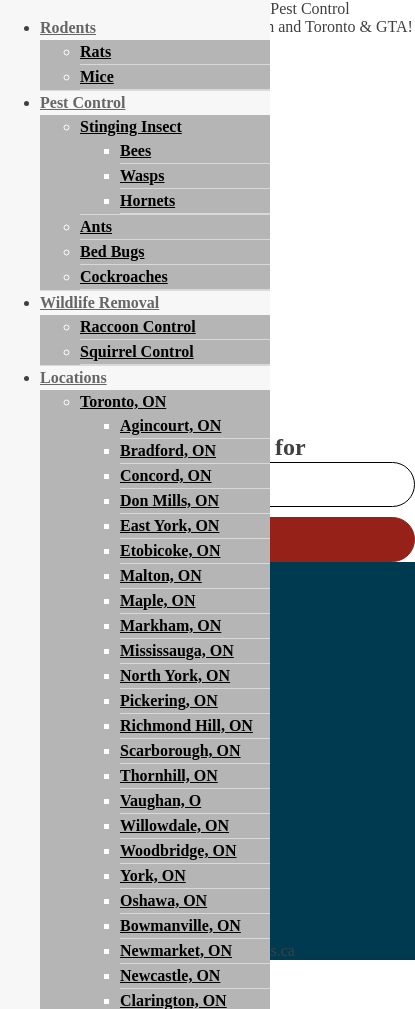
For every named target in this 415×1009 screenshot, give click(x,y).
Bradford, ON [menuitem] (168, 450)
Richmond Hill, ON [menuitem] (186, 725)
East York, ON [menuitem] (169, 525)
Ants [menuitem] (96, 226)
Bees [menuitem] (135, 150)
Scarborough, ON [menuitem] (180, 750)
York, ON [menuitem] (153, 875)
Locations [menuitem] (73, 377)
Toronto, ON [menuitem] (123, 401)
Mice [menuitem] (97, 76)
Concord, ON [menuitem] (166, 475)
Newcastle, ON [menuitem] (170, 975)
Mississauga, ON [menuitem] (177, 650)
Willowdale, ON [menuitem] (174, 825)
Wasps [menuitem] (142, 175)
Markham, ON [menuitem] (170, 625)
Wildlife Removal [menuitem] (99, 302)
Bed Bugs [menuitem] (112, 251)
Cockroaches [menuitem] (124, 276)
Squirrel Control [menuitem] (137, 351)
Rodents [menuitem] (68, 27)
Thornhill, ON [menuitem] (169, 775)
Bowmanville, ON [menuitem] (180, 925)
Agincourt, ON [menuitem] (170, 425)
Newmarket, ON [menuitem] (176, 950)
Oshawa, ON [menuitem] (163, 900)
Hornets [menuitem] (147, 200)
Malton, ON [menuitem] (161, 575)
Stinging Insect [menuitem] (131, 126)
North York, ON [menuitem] (175, 675)
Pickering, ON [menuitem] (169, 700)
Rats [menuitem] (95, 51)
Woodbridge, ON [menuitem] (178, 850)
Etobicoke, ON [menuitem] (170, 550)
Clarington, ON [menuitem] (173, 1000)
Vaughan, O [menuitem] (160, 800)
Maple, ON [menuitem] (158, 600)
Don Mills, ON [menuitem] (169, 500)
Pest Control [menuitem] (82, 102)
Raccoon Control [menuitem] (138, 326)
